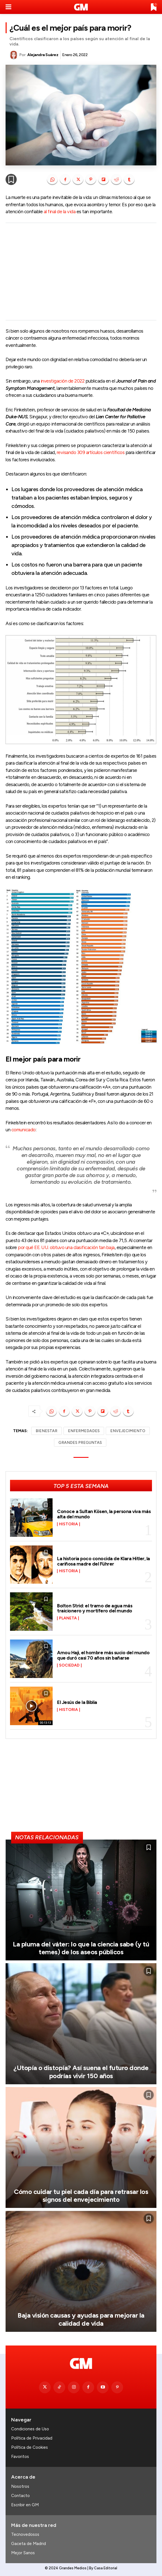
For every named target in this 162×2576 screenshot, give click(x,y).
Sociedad (69, 1665)
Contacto (20, 2495)
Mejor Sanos (23, 2552)
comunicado (23, 1129)
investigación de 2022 (63, 381)
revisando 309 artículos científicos (91, 452)
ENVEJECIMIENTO (127, 1431)
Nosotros (20, 2486)
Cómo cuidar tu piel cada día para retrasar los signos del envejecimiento (81, 2196)
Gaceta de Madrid (28, 2543)
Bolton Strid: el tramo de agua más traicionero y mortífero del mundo (94, 1608)
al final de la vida (60, 211)
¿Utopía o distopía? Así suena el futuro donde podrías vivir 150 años (81, 2072)
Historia (68, 1524)
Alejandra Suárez (42, 54)
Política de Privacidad (31, 2438)
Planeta (68, 1618)
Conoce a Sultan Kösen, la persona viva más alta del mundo (104, 1514)
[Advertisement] (81, 271)
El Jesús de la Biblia (77, 1702)
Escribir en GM (25, 2504)
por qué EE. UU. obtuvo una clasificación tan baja (66, 1247)
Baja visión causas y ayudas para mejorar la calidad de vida (81, 2319)
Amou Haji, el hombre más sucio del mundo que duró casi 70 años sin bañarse (103, 1655)
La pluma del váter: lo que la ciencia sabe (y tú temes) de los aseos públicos (81, 1948)
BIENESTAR (46, 1431)
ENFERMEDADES (84, 1431)
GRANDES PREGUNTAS (80, 1442)
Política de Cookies (29, 2447)
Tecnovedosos (25, 2534)
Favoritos (20, 2456)
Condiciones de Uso (30, 2428)
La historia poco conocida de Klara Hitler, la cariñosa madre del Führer (103, 1561)
